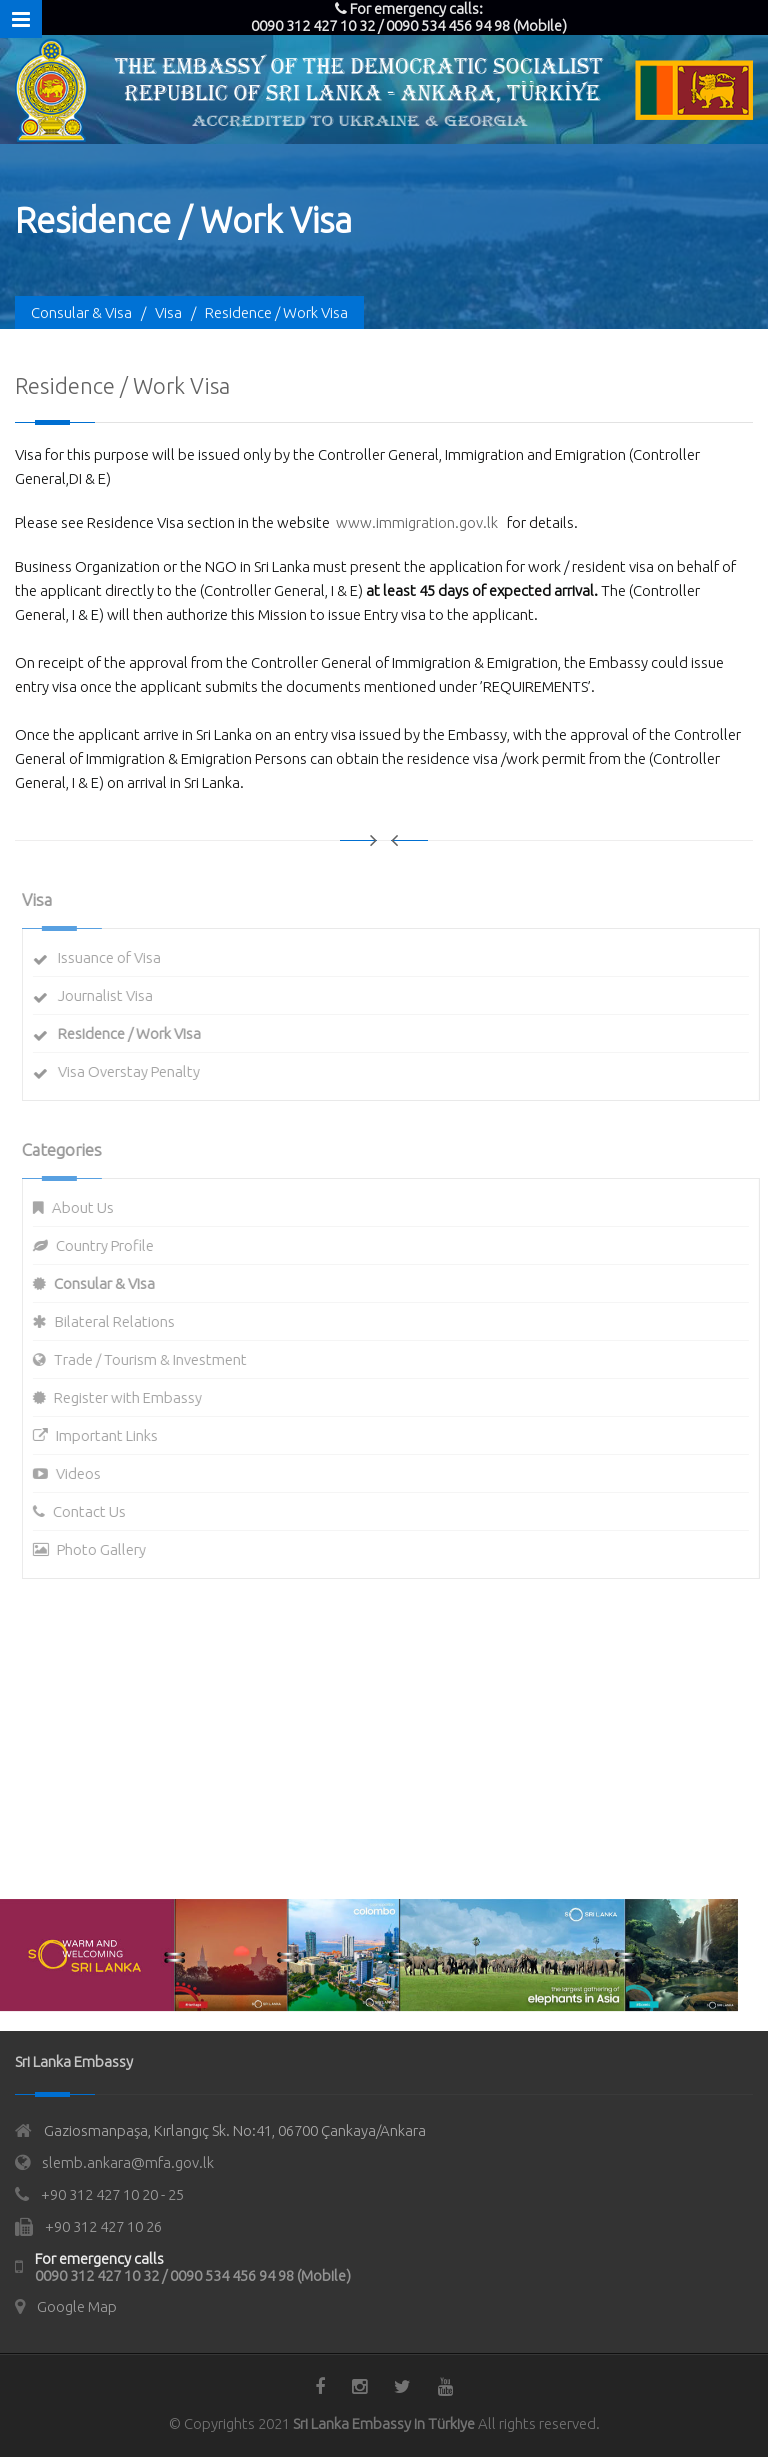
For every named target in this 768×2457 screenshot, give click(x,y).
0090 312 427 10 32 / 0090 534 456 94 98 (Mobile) (193, 2275)
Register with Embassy (134, 1397)
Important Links (113, 1435)
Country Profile (111, 1245)
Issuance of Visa (115, 957)
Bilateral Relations (121, 1321)
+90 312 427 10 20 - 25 (112, 2194)
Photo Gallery (107, 1549)
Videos (84, 1473)
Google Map (77, 2306)
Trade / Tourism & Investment (156, 1359)
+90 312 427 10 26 (103, 2226)
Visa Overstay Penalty (135, 1071)
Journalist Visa (111, 995)
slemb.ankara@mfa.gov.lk (128, 2162)
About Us (89, 1207)
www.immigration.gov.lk (417, 522)
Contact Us (95, 1511)
